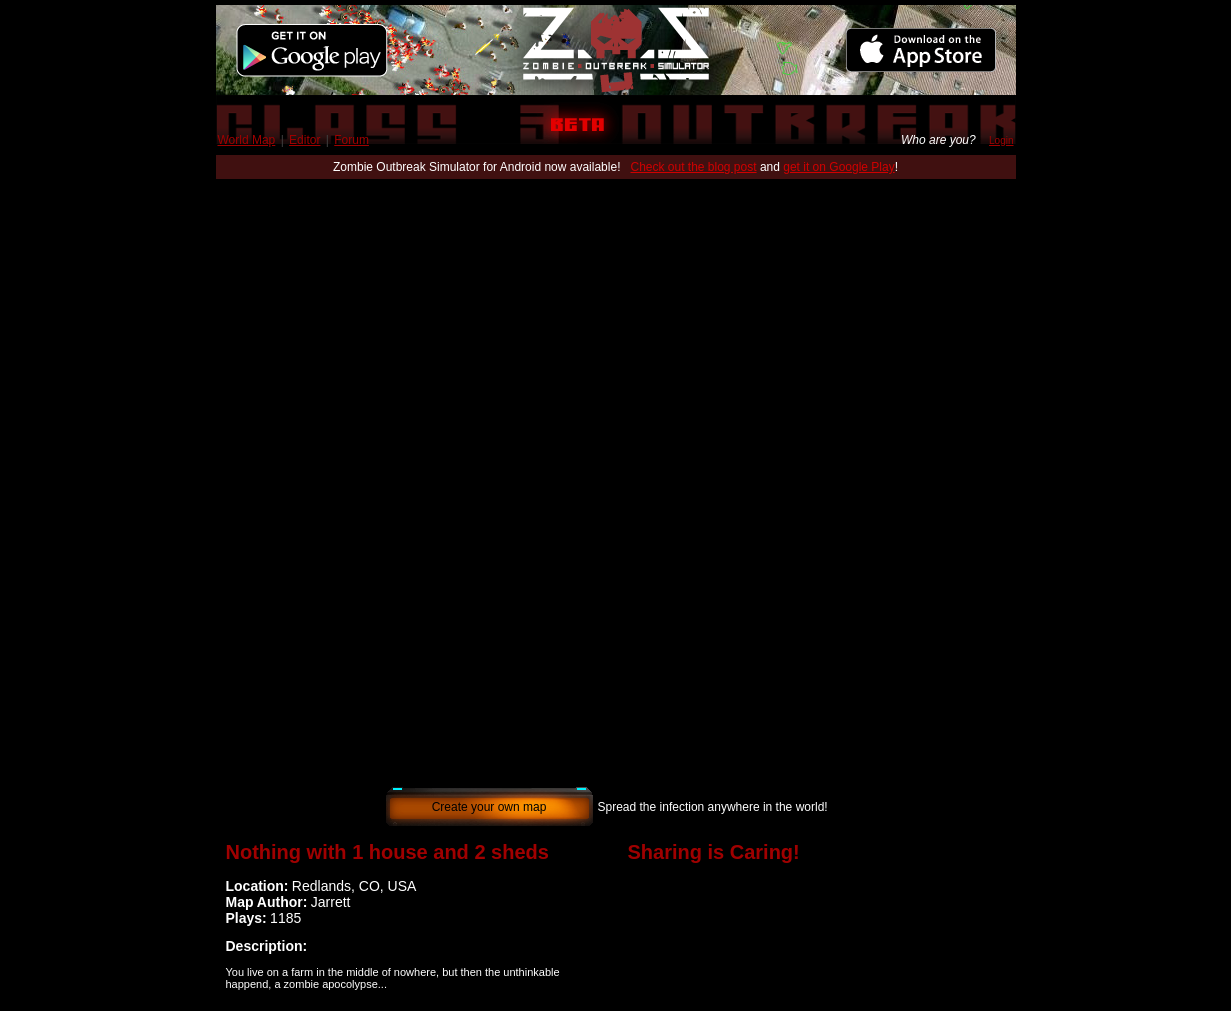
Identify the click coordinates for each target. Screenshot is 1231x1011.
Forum (351, 140)
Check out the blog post (693, 167)
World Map (247, 140)
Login (1001, 140)
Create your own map (489, 807)
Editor (304, 140)
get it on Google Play (838, 167)
